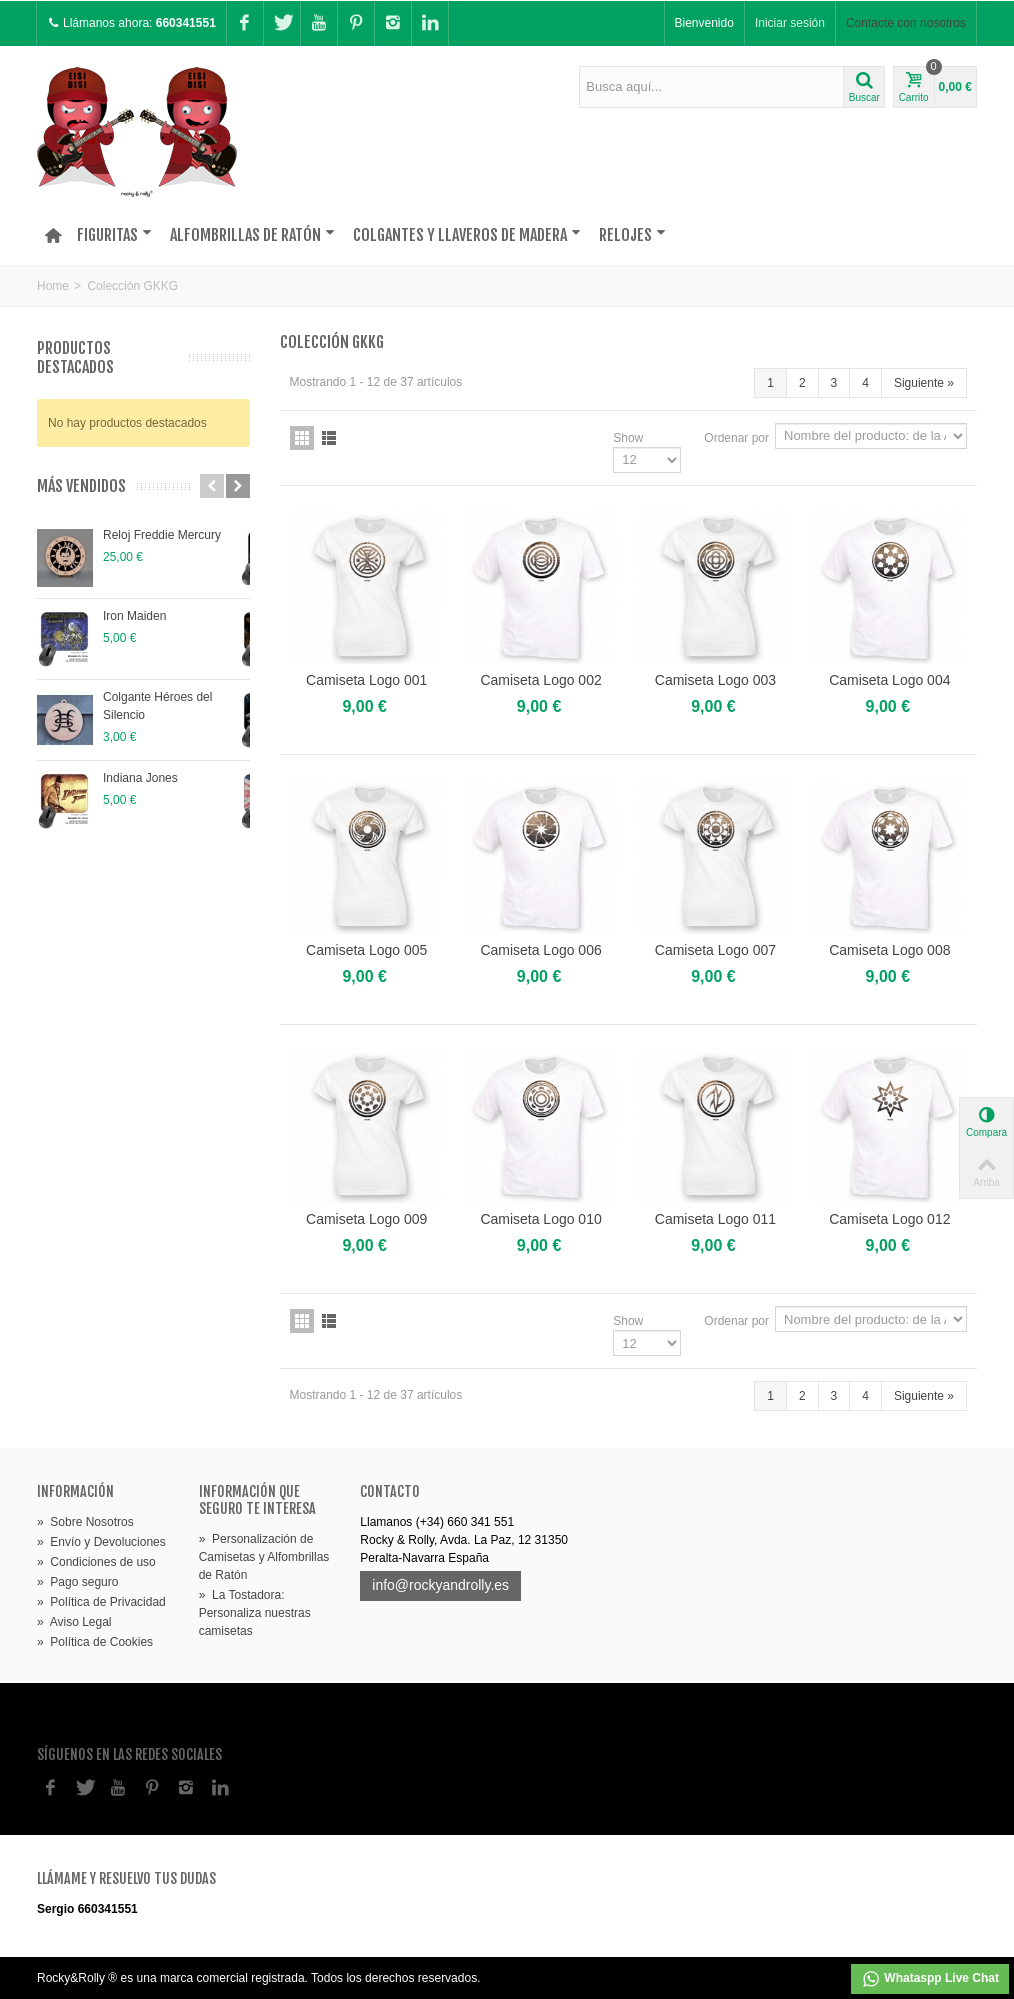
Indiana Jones (140, 778)
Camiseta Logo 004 (889, 680)
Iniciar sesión (790, 23)
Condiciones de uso (96, 1562)
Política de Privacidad (101, 1602)
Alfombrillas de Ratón (252, 235)
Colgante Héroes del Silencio (157, 706)
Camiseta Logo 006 (540, 950)
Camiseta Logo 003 (715, 680)
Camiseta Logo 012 (889, 1219)
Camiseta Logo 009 (366, 1219)
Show (628, 438)
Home (53, 286)
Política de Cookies (95, 1642)
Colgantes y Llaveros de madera (467, 235)
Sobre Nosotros (85, 1522)
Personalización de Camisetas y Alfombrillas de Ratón (264, 1557)
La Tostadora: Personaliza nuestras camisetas (255, 1613)
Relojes (632, 235)
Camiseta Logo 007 (715, 950)
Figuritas (114, 235)
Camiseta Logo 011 (715, 1219)
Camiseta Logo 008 (889, 950)
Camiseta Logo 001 (366, 680)
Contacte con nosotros (906, 23)
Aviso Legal (74, 1622)
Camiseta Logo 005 (366, 950)
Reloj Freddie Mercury (162, 535)
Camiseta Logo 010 (540, 1219)
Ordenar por (736, 438)
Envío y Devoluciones (101, 1542)
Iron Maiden (134, 616)
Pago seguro (77, 1582)
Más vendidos (81, 486)
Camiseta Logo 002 (540, 680)
